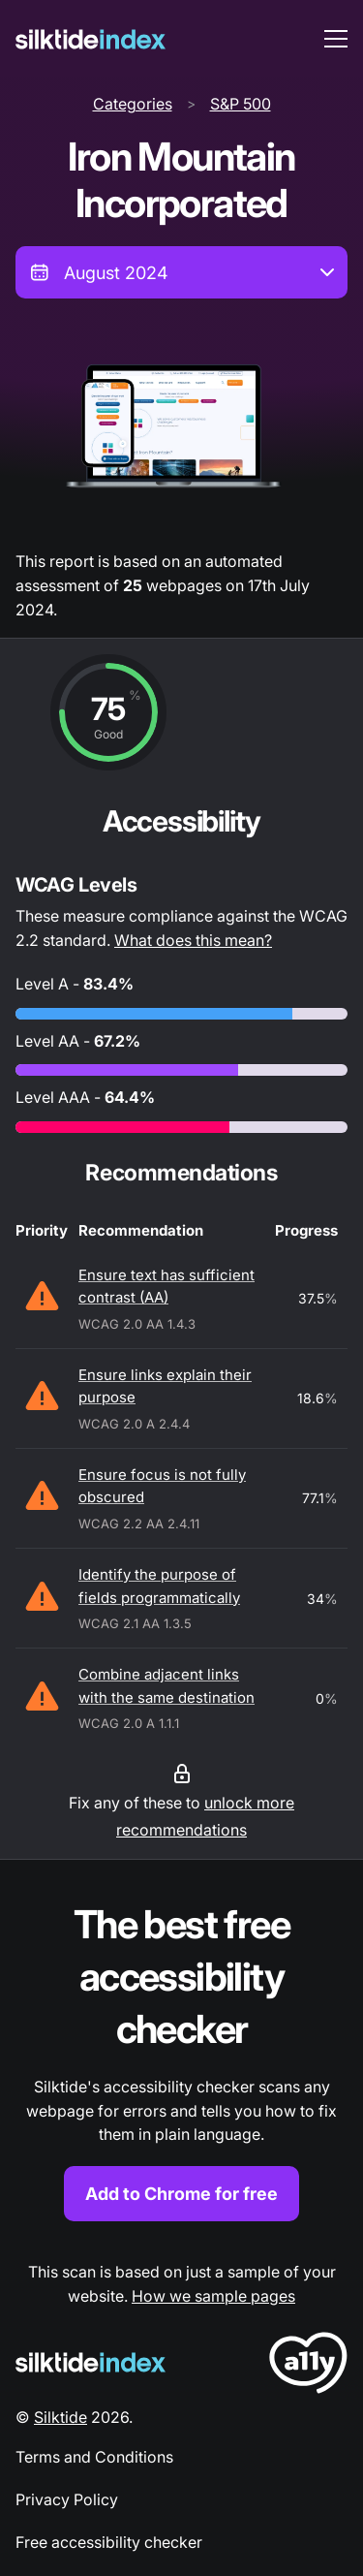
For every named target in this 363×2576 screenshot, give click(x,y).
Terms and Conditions (94, 2456)
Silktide (60, 2417)
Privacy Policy (66, 2499)
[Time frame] (181, 272)
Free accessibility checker (108, 2542)
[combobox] (181, 272)
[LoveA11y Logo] (308, 2366)
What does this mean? (193, 940)
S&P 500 (240, 103)
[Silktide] (90, 39)
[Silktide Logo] (90, 2362)
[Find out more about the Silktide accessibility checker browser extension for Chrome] (181, 2060)
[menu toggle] (336, 38)
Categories (132, 103)
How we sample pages (213, 2296)
